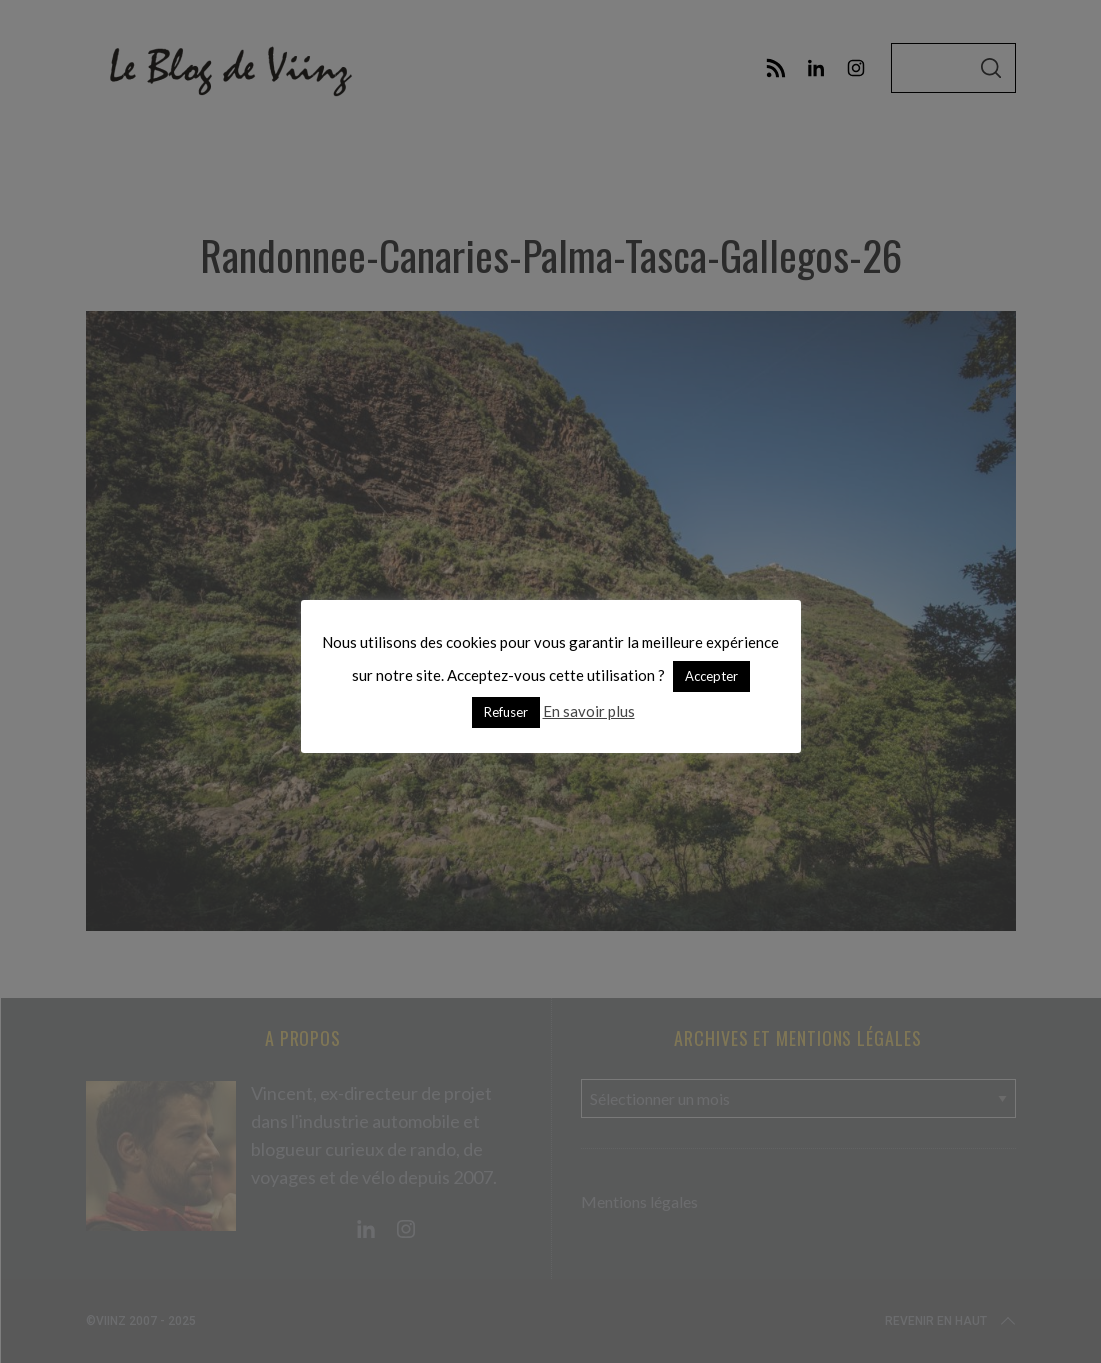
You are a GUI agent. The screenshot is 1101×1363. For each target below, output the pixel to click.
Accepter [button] (711, 676)
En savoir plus (589, 711)
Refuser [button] (506, 712)
